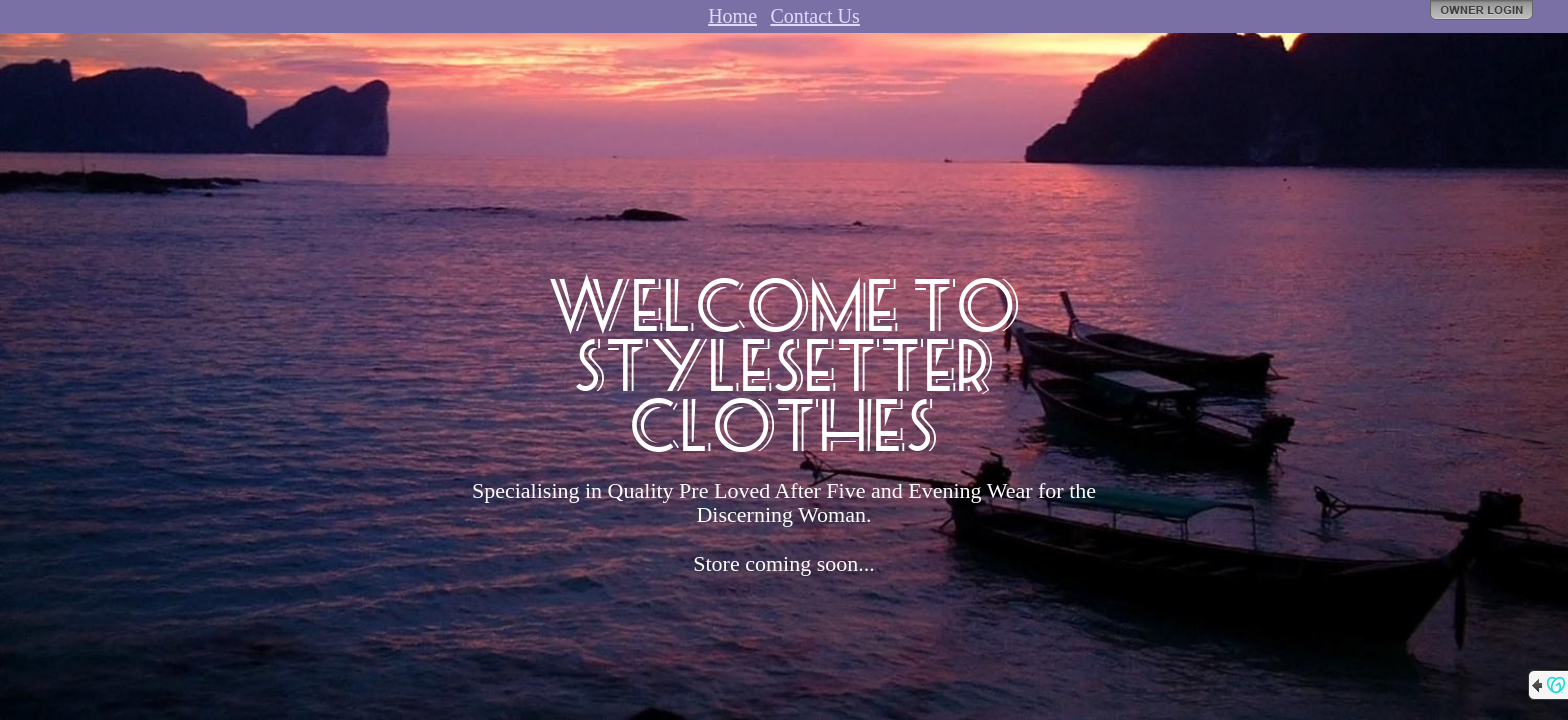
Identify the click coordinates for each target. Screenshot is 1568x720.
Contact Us (814, 16)
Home (732, 16)
